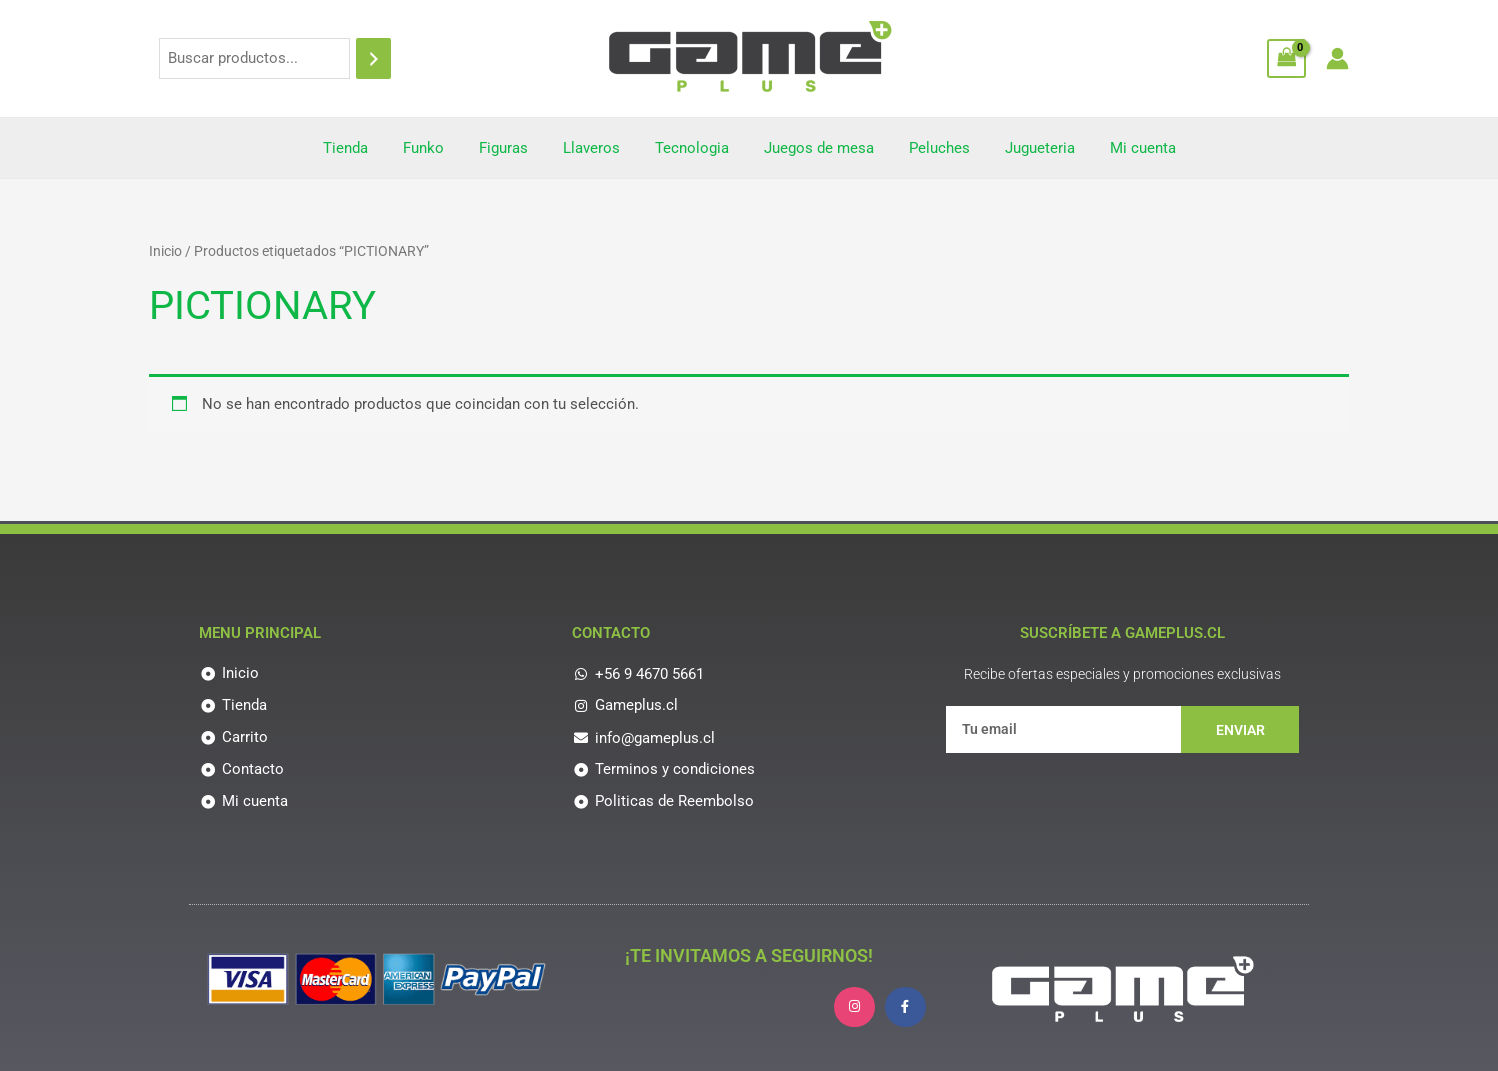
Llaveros (596, 148)
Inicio (165, 251)
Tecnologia (692, 148)
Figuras (513, 148)
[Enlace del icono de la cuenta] (1337, 58)
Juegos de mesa (814, 148)
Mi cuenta (1123, 148)
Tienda (365, 148)
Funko (438, 148)
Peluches (929, 148)
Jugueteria (1025, 148)
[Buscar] (373, 58)
